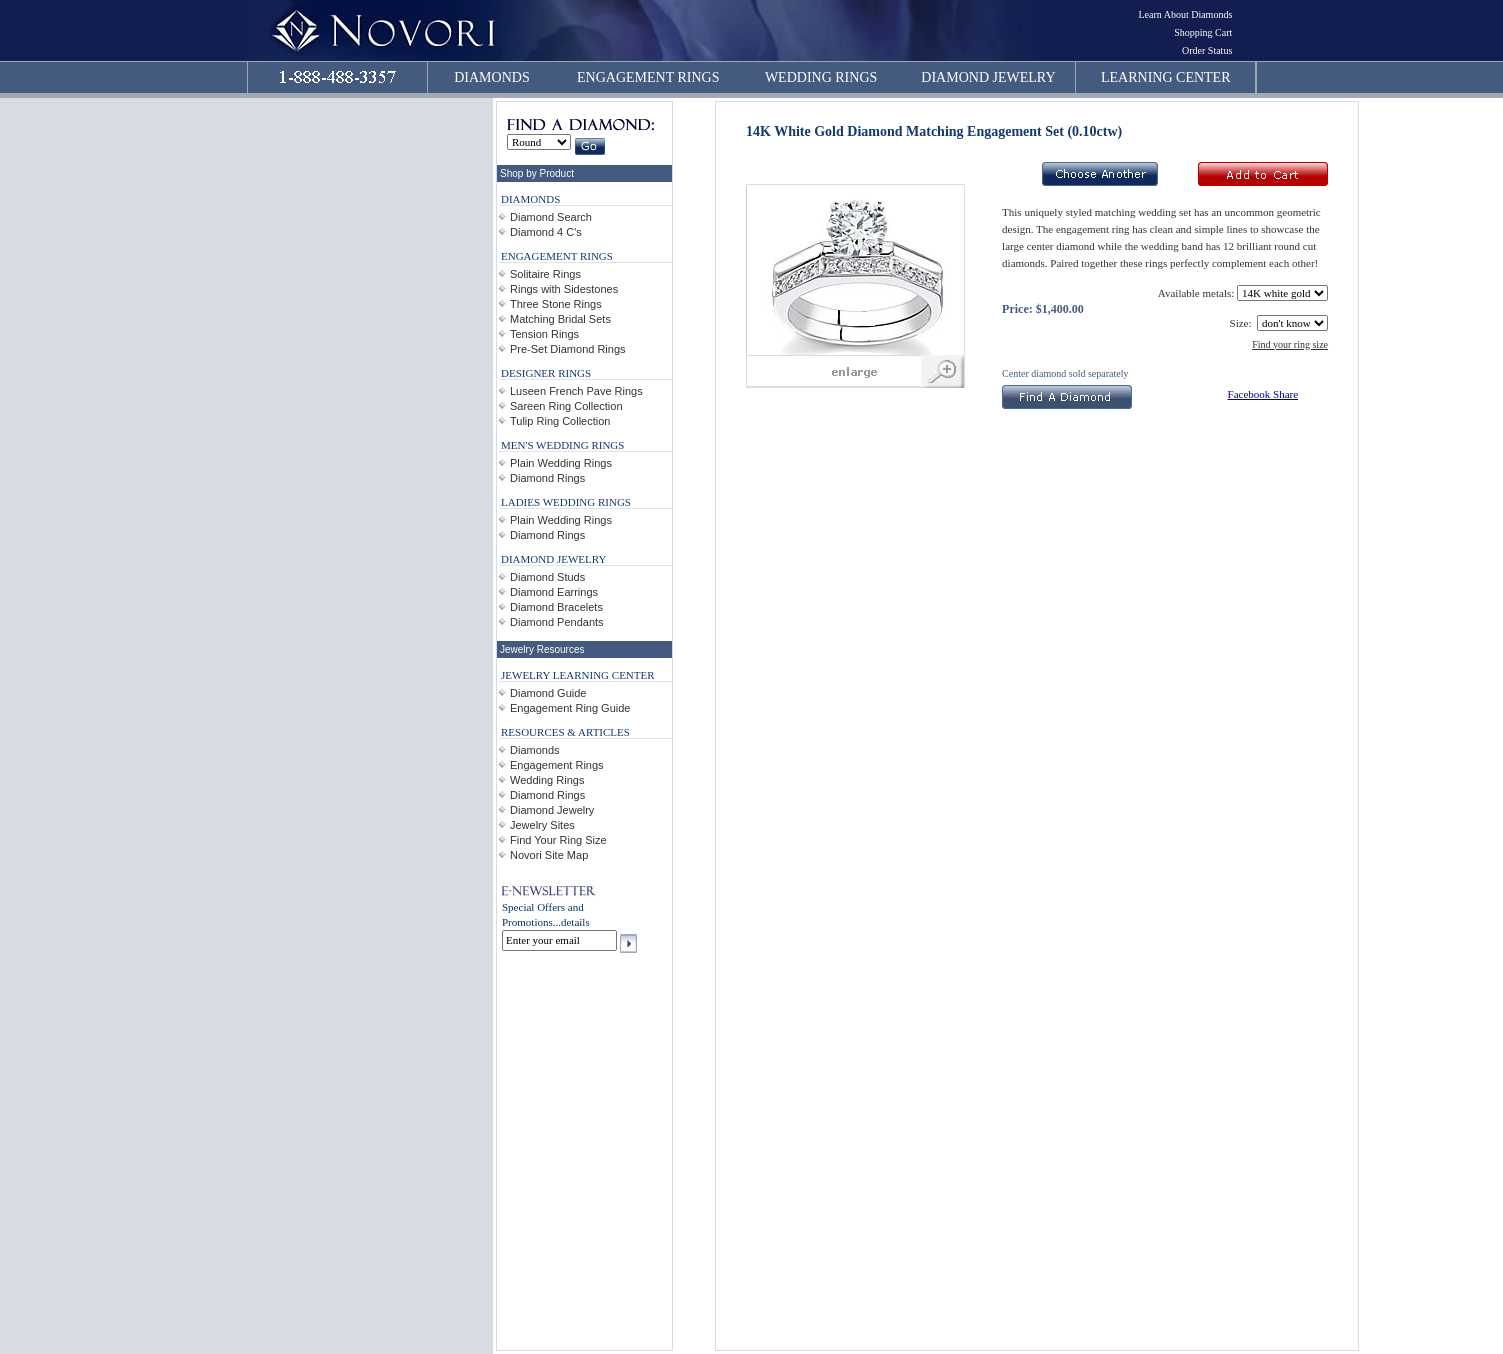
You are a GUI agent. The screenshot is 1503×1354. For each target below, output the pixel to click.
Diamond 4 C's (546, 232)
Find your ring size (1290, 344)
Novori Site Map (549, 855)
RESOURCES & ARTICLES (565, 732)
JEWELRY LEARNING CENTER (578, 675)
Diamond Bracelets (556, 607)
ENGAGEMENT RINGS (648, 77)
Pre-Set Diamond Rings (568, 349)
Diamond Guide (548, 693)
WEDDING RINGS (821, 77)
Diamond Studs (547, 577)
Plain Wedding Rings (561, 463)
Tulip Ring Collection (560, 421)
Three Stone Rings (556, 304)
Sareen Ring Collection (566, 406)
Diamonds (535, 750)
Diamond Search (551, 217)
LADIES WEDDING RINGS (566, 502)
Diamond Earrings (554, 592)
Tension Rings (544, 334)
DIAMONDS (491, 77)
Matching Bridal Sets (560, 319)
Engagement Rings (557, 765)
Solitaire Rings (545, 274)
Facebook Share (1263, 394)
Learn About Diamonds (1185, 14)
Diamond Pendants (557, 622)
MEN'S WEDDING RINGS (562, 445)
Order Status (1207, 50)
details (575, 922)
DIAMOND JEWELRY (988, 77)
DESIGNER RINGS (546, 373)
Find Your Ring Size (558, 840)
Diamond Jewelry (552, 810)
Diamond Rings (547, 478)
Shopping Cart (1203, 32)
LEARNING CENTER (1166, 77)
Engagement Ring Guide (570, 708)
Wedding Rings (547, 780)
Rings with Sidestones (564, 289)
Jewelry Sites (542, 825)
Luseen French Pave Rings (576, 391)
